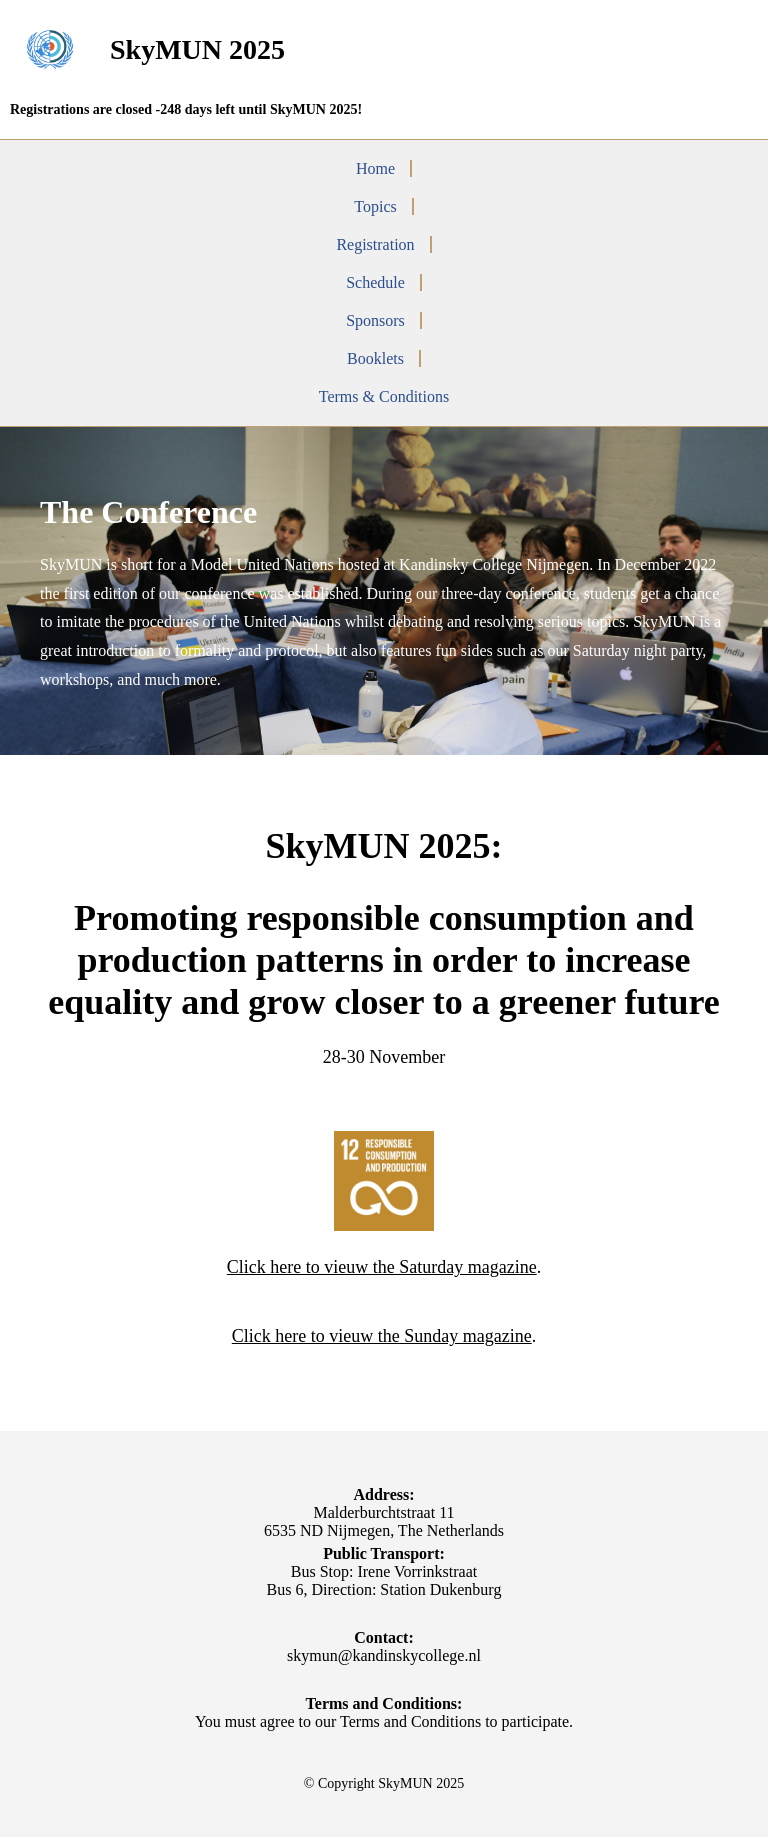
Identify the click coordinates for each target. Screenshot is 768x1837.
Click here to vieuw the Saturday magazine (382, 1267)
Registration (375, 244)
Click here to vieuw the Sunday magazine (382, 1336)
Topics (375, 206)
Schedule (375, 282)
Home (375, 168)
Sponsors (375, 320)
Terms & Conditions (384, 396)
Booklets (375, 358)
